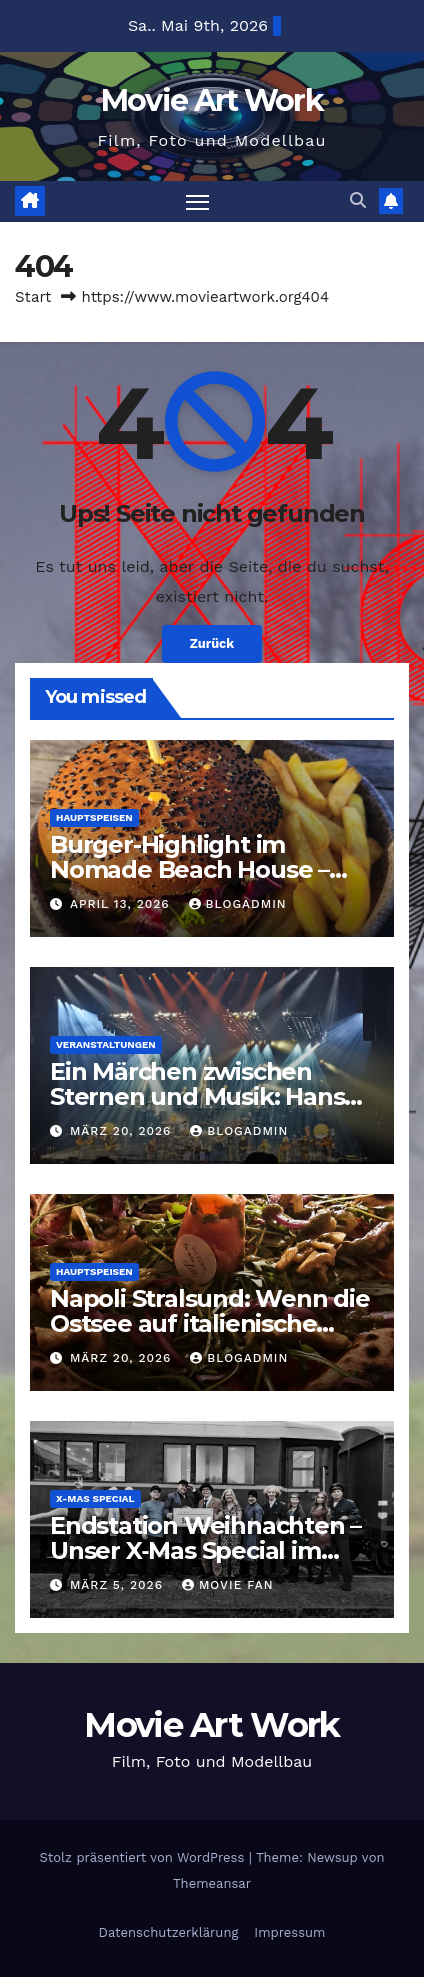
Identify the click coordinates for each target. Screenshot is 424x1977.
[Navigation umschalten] (198, 202)
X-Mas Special (95, 1498)
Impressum (289, 1932)
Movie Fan (228, 1585)
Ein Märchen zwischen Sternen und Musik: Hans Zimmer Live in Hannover (197, 1096)
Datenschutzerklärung (169, 1932)
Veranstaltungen (106, 1044)
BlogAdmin (238, 904)
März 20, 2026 (123, 1131)
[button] (358, 200)
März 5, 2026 (119, 1585)
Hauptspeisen (94, 817)
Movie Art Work (212, 100)
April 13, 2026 (122, 904)
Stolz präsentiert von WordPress (144, 1857)
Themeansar (212, 1883)
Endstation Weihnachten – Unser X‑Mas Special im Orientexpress (205, 1550)
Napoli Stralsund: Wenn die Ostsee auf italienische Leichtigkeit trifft (210, 1323)
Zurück (212, 643)
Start (33, 297)
